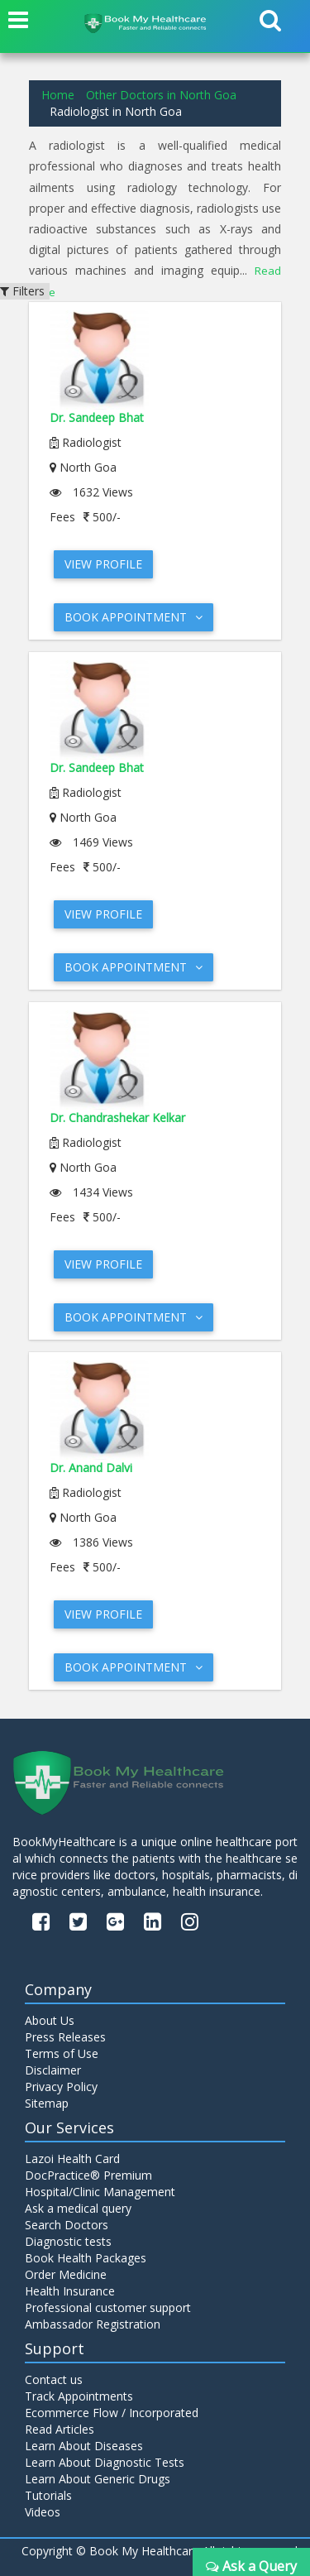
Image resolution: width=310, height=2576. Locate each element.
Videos (42, 2512)
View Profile (103, 564)
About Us (49, 2020)
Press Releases (65, 2037)
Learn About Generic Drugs (97, 2479)
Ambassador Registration (92, 2324)
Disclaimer (53, 2070)
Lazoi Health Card (72, 2158)
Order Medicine (66, 2274)
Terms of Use (61, 2053)
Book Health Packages (85, 2258)
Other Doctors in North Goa (161, 95)
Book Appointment (133, 617)
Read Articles (59, 2429)
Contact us (54, 2379)
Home (57, 95)
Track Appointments (79, 2396)
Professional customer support (108, 2307)
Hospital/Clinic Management (100, 2191)
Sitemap (47, 2103)
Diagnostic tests (68, 2241)
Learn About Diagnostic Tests (104, 2462)
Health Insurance (70, 2291)
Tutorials (48, 2495)
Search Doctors (66, 2225)
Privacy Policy (61, 2086)
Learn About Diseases (84, 2446)
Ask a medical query (78, 2208)
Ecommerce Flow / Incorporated (111, 2412)
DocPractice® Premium (88, 2175)
